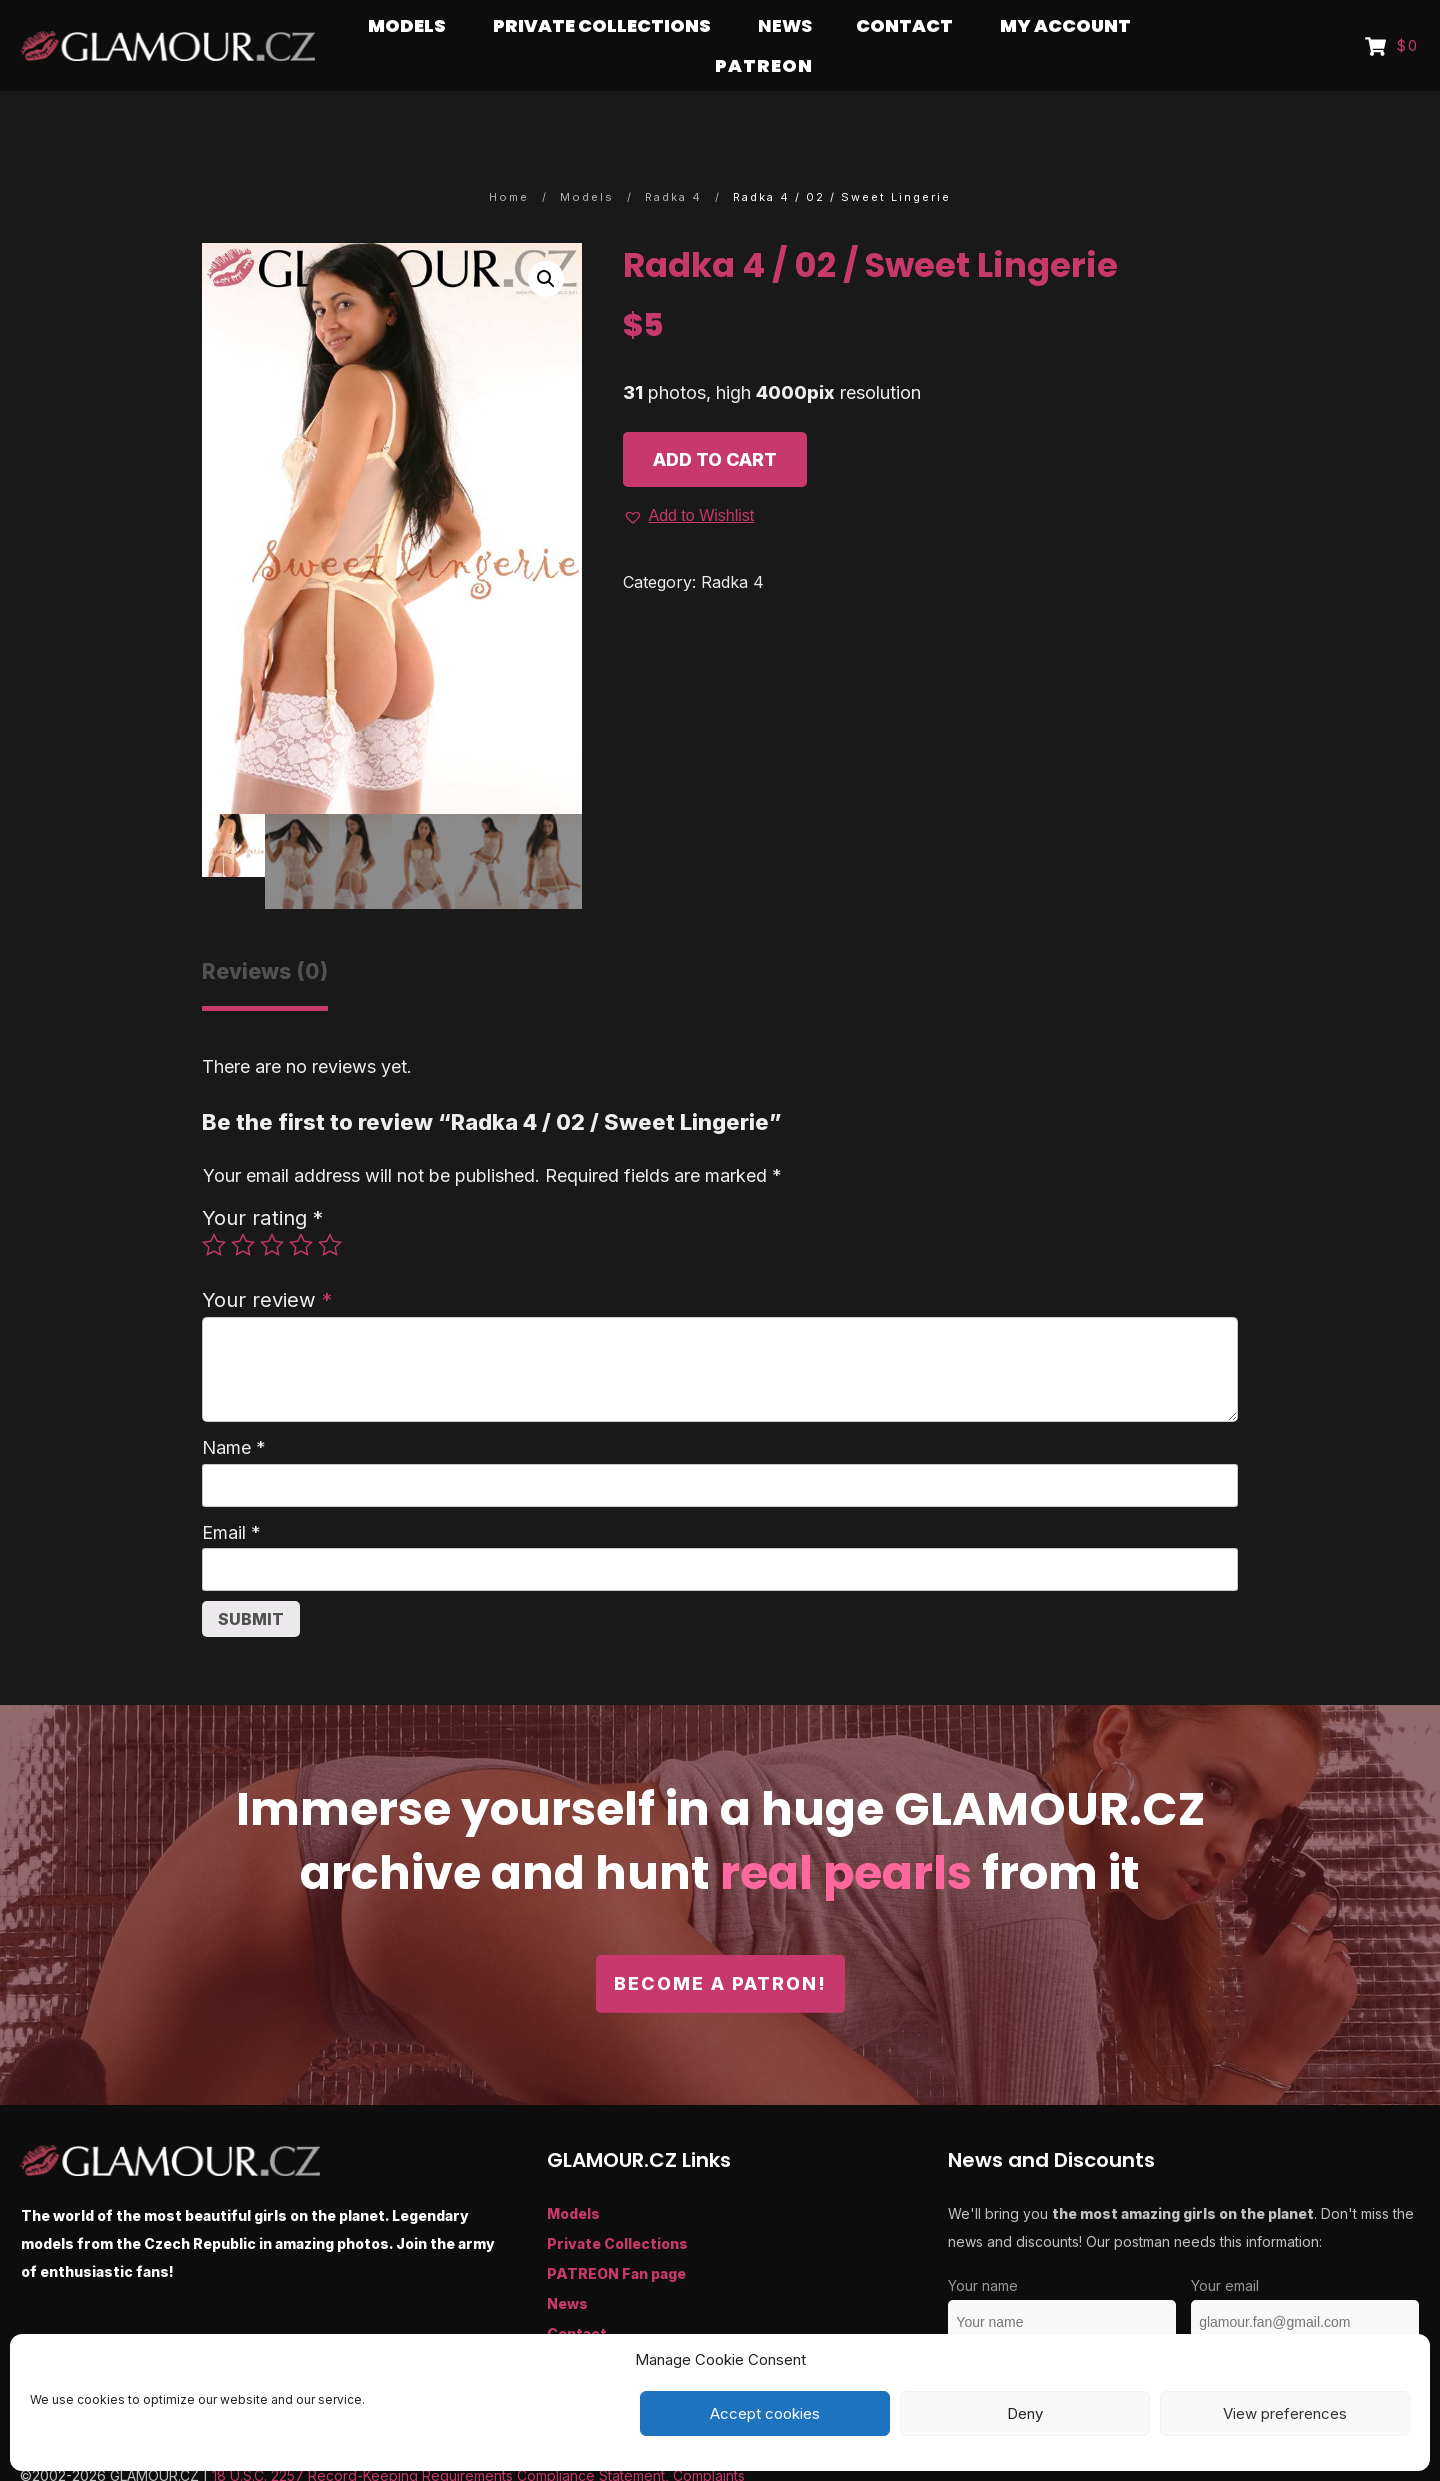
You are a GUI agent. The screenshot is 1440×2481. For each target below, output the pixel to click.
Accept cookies (765, 2413)
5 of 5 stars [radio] (330, 1206)
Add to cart (715, 420)
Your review (267, 1260)
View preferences (1285, 2413)
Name (234, 1408)
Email (231, 1493)
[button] (546, 240)
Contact (577, 2294)
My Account (591, 2324)
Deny (1025, 2413)
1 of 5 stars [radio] (214, 1206)
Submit (251, 1580)
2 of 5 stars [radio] (243, 1206)
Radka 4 (732, 543)
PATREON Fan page (616, 2234)
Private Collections (617, 2204)
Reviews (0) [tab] (265, 932)
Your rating (262, 1178)
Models (573, 2174)
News (567, 2264)
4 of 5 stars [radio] (301, 1206)
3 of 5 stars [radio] (272, 1206)
